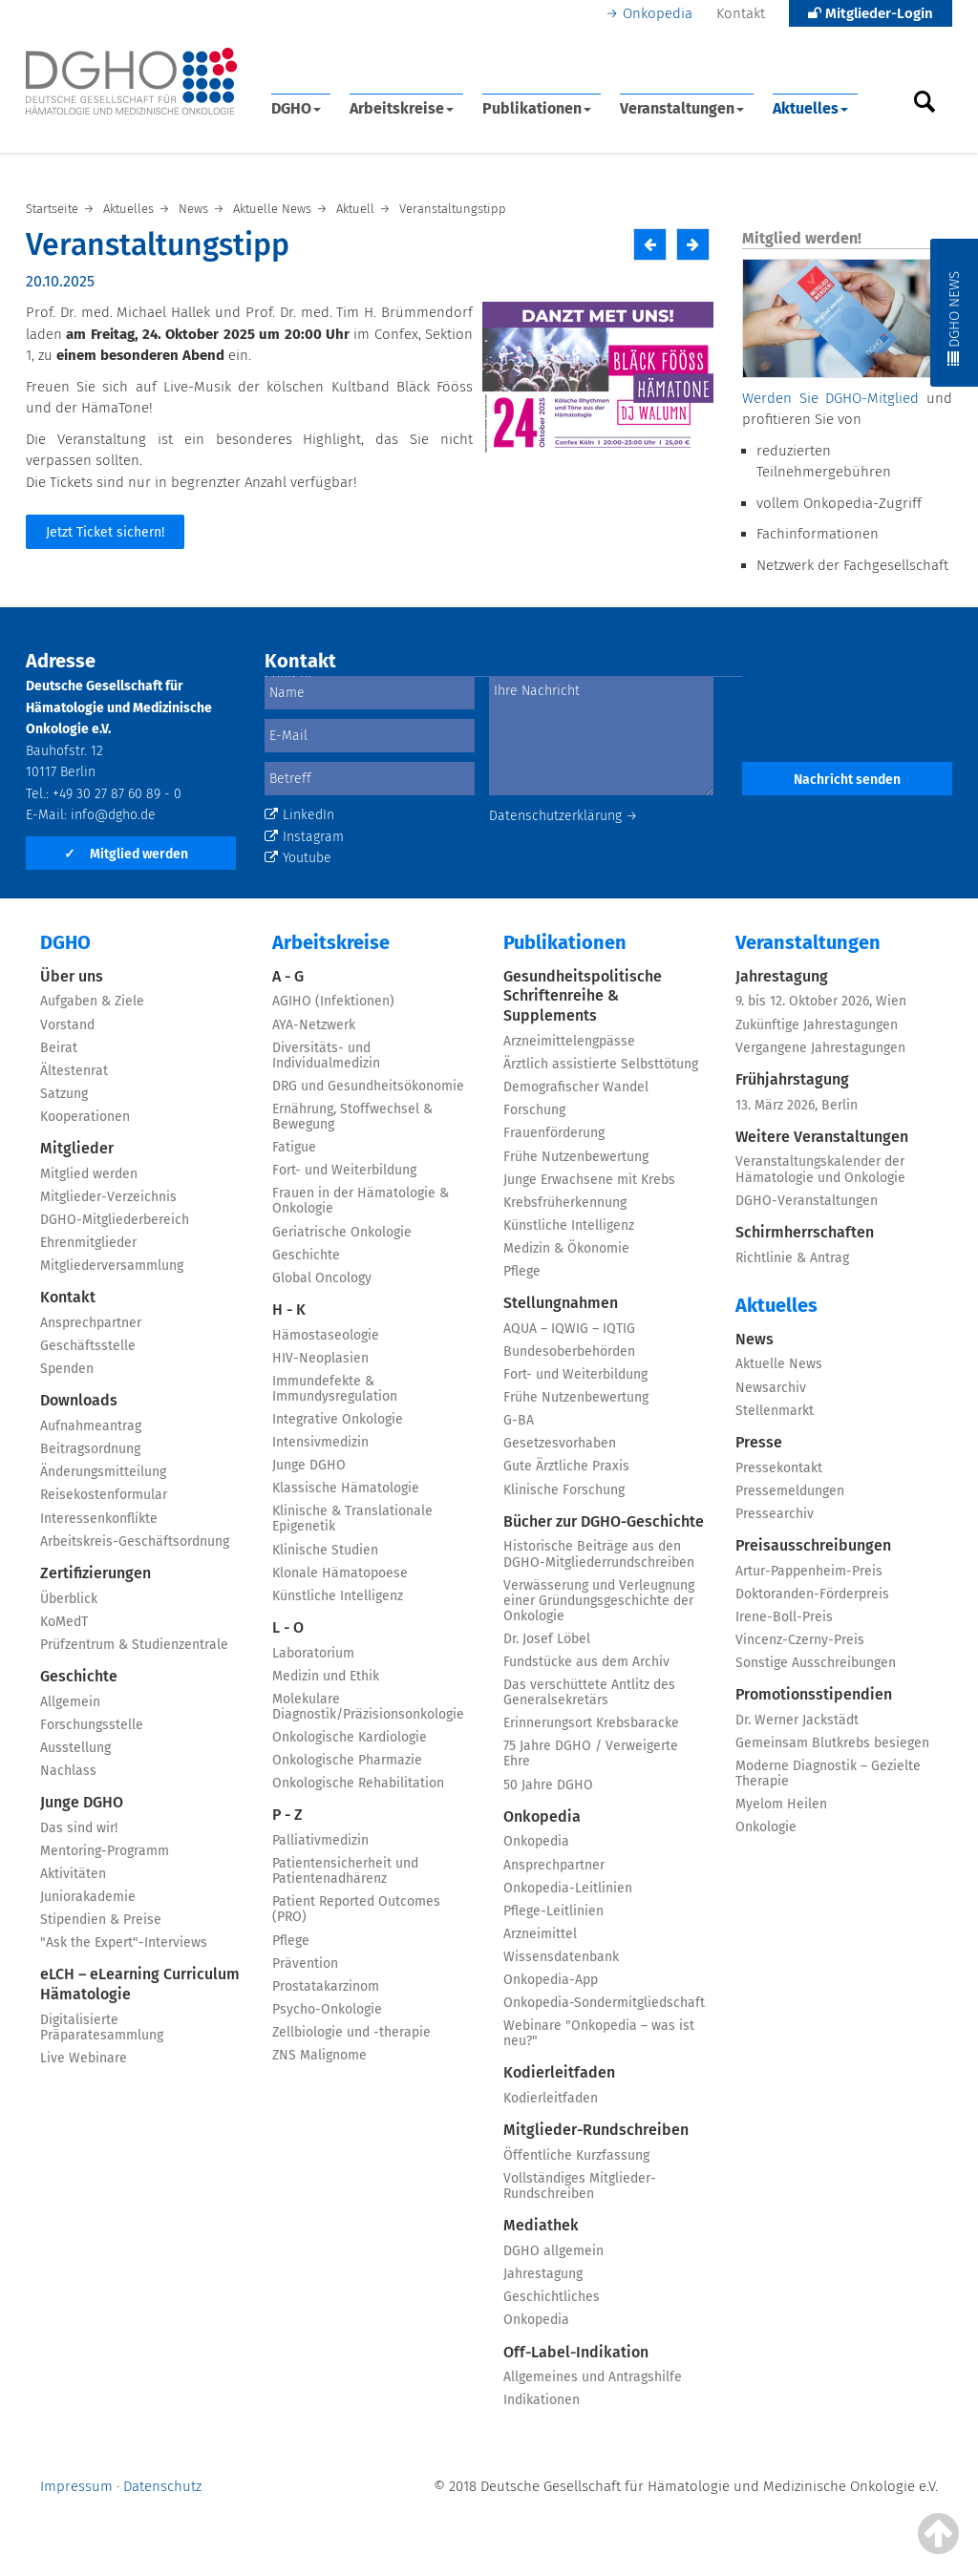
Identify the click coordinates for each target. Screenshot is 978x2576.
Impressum (76, 2486)
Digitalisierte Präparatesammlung (101, 2027)
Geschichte (78, 1676)
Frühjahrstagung (792, 1079)
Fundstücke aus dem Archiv (586, 1662)
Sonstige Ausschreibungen (815, 1663)
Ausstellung (75, 1748)
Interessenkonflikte (99, 1518)
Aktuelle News (778, 1364)
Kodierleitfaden (559, 2072)
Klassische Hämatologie (345, 1488)
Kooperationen (85, 1117)
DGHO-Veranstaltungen (806, 1201)
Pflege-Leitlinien (553, 1911)
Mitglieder (77, 1148)
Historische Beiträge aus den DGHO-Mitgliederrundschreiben (598, 1554)
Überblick (68, 1599)
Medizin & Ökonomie (566, 1248)
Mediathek (541, 2225)
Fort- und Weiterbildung (344, 1170)
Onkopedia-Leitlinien (567, 1888)
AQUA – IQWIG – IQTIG (569, 1328)
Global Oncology (322, 1278)
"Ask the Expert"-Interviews (123, 1942)
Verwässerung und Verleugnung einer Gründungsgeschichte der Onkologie (598, 1600)
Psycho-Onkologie (327, 2009)
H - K (289, 1309)
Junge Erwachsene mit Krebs (589, 1180)
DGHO (296, 108)
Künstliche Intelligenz (337, 1596)
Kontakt (740, 13)
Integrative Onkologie (337, 1419)
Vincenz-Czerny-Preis (799, 1640)
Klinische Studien (325, 1550)
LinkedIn (299, 815)
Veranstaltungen (682, 108)
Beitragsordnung (90, 1449)
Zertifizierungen (95, 1573)
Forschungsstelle (91, 1725)
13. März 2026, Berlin (796, 1105)
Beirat (58, 1048)
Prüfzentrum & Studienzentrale (134, 1644)
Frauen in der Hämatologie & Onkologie (360, 1200)
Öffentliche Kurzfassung (576, 2155)
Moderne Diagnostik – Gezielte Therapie (828, 1773)
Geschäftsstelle (88, 1346)
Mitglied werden (126, 854)
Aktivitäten (73, 1874)
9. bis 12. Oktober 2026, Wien (820, 1001)
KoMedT (64, 1622)
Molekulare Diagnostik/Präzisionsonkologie (368, 1706)
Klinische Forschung (564, 1490)
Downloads (78, 1400)
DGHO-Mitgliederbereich (114, 1220)
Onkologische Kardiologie (349, 1737)
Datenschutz (162, 2486)
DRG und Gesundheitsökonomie (368, 1086)
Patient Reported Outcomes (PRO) (356, 1909)
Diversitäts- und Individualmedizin (326, 1055)
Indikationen (541, 2400)
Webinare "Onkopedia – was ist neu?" (598, 2033)
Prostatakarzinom (325, 1986)
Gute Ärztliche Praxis (566, 1466)
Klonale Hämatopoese (340, 1573)
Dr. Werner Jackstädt (797, 1720)
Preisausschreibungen (813, 1545)
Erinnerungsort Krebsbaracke (591, 1723)
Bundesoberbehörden (569, 1351)
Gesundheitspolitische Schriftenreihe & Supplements (582, 996)
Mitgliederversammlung (111, 1265)
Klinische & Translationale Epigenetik (352, 1518)
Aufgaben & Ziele (92, 1001)
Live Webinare (83, 2058)
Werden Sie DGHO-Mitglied (830, 398)
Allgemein (70, 1702)
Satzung (64, 1094)
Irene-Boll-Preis (784, 1617)
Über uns (71, 976)
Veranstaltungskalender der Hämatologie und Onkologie (820, 1169)
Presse (758, 1442)
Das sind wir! (78, 1828)
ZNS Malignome (319, 2055)
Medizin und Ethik (325, 1676)
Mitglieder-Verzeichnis (108, 1197)
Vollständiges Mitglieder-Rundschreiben (579, 2186)
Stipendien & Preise (100, 1919)
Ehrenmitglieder (88, 1243)
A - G (288, 976)
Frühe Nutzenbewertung (575, 1157)
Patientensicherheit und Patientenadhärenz (345, 1871)
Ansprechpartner (90, 1323)
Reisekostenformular (103, 1495)
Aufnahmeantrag (90, 1426)
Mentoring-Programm (104, 1851)
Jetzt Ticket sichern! (105, 532)
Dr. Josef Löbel (546, 1639)
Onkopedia (657, 13)
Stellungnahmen (560, 1303)
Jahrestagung (543, 2274)
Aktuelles (810, 108)
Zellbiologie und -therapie (351, 2032)
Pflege (290, 1940)
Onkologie (766, 1827)
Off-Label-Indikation (575, 2352)
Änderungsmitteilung (103, 1472)
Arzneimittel (540, 1934)
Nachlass (68, 1771)
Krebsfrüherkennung (565, 1202)
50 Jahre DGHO (548, 1785)
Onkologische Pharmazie (347, 1760)
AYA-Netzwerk (313, 1025)
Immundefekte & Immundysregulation (334, 1388)
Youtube (298, 858)
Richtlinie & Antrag (792, 1258)
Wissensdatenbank (561, 1957)
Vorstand (67, 1025)
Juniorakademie (88, 1897)
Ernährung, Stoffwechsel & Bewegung (352, 1116)
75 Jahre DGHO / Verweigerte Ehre (590, 1753)
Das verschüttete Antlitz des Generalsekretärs (589, 1692)
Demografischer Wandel (575, 1087)
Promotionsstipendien (813, 1694)
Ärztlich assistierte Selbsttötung (600, 1064)
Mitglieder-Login (870, 13)
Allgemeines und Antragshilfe (592, 2377)
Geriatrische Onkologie (342, 1232)
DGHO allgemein (553, 2251)
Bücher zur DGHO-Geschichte (603, 1521)
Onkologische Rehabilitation (358, 1783)
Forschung (534, 1110)
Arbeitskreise (402, 108)
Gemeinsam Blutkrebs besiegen (832, 1743)
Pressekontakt (778, 1468)
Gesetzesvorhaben (559, 1443)
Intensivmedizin (320, 1442)
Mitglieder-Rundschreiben (596, 2130)
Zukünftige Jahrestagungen (816, 1025)
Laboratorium (313, 1653)
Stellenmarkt (774, 1411)
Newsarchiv (770, 1388)
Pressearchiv (774, 1514)
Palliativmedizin (320, 1840)
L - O (288, 1627)
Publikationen (536, 108)
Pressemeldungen (789, 1491)
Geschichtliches (551, 2297)
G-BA (518, 1420)
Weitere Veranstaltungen (821, 1137)
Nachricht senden (847, 779)
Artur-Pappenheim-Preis (808, 1571)
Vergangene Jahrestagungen (820, 1048)
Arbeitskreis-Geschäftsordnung (134, 1541)
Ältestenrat (74, 1071)
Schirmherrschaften (804, 1232)
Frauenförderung (554, 1133)
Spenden (67, 1369)
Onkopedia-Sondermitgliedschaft (604, 2003)
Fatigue (294, 1147)
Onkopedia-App (550, 1980)
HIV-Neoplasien (320, 1358)
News (754, 1339)
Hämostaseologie (325, 1335)
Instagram (304, 837)
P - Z (287, 1814)
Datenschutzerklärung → (563, 816)
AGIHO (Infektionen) (333, 1001)
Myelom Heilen (781, 1804)
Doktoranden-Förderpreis (812, 1594)
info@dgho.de (113, 815)
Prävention (305, 1963)
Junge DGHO (81, 1802)
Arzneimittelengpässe (569, 1041)
